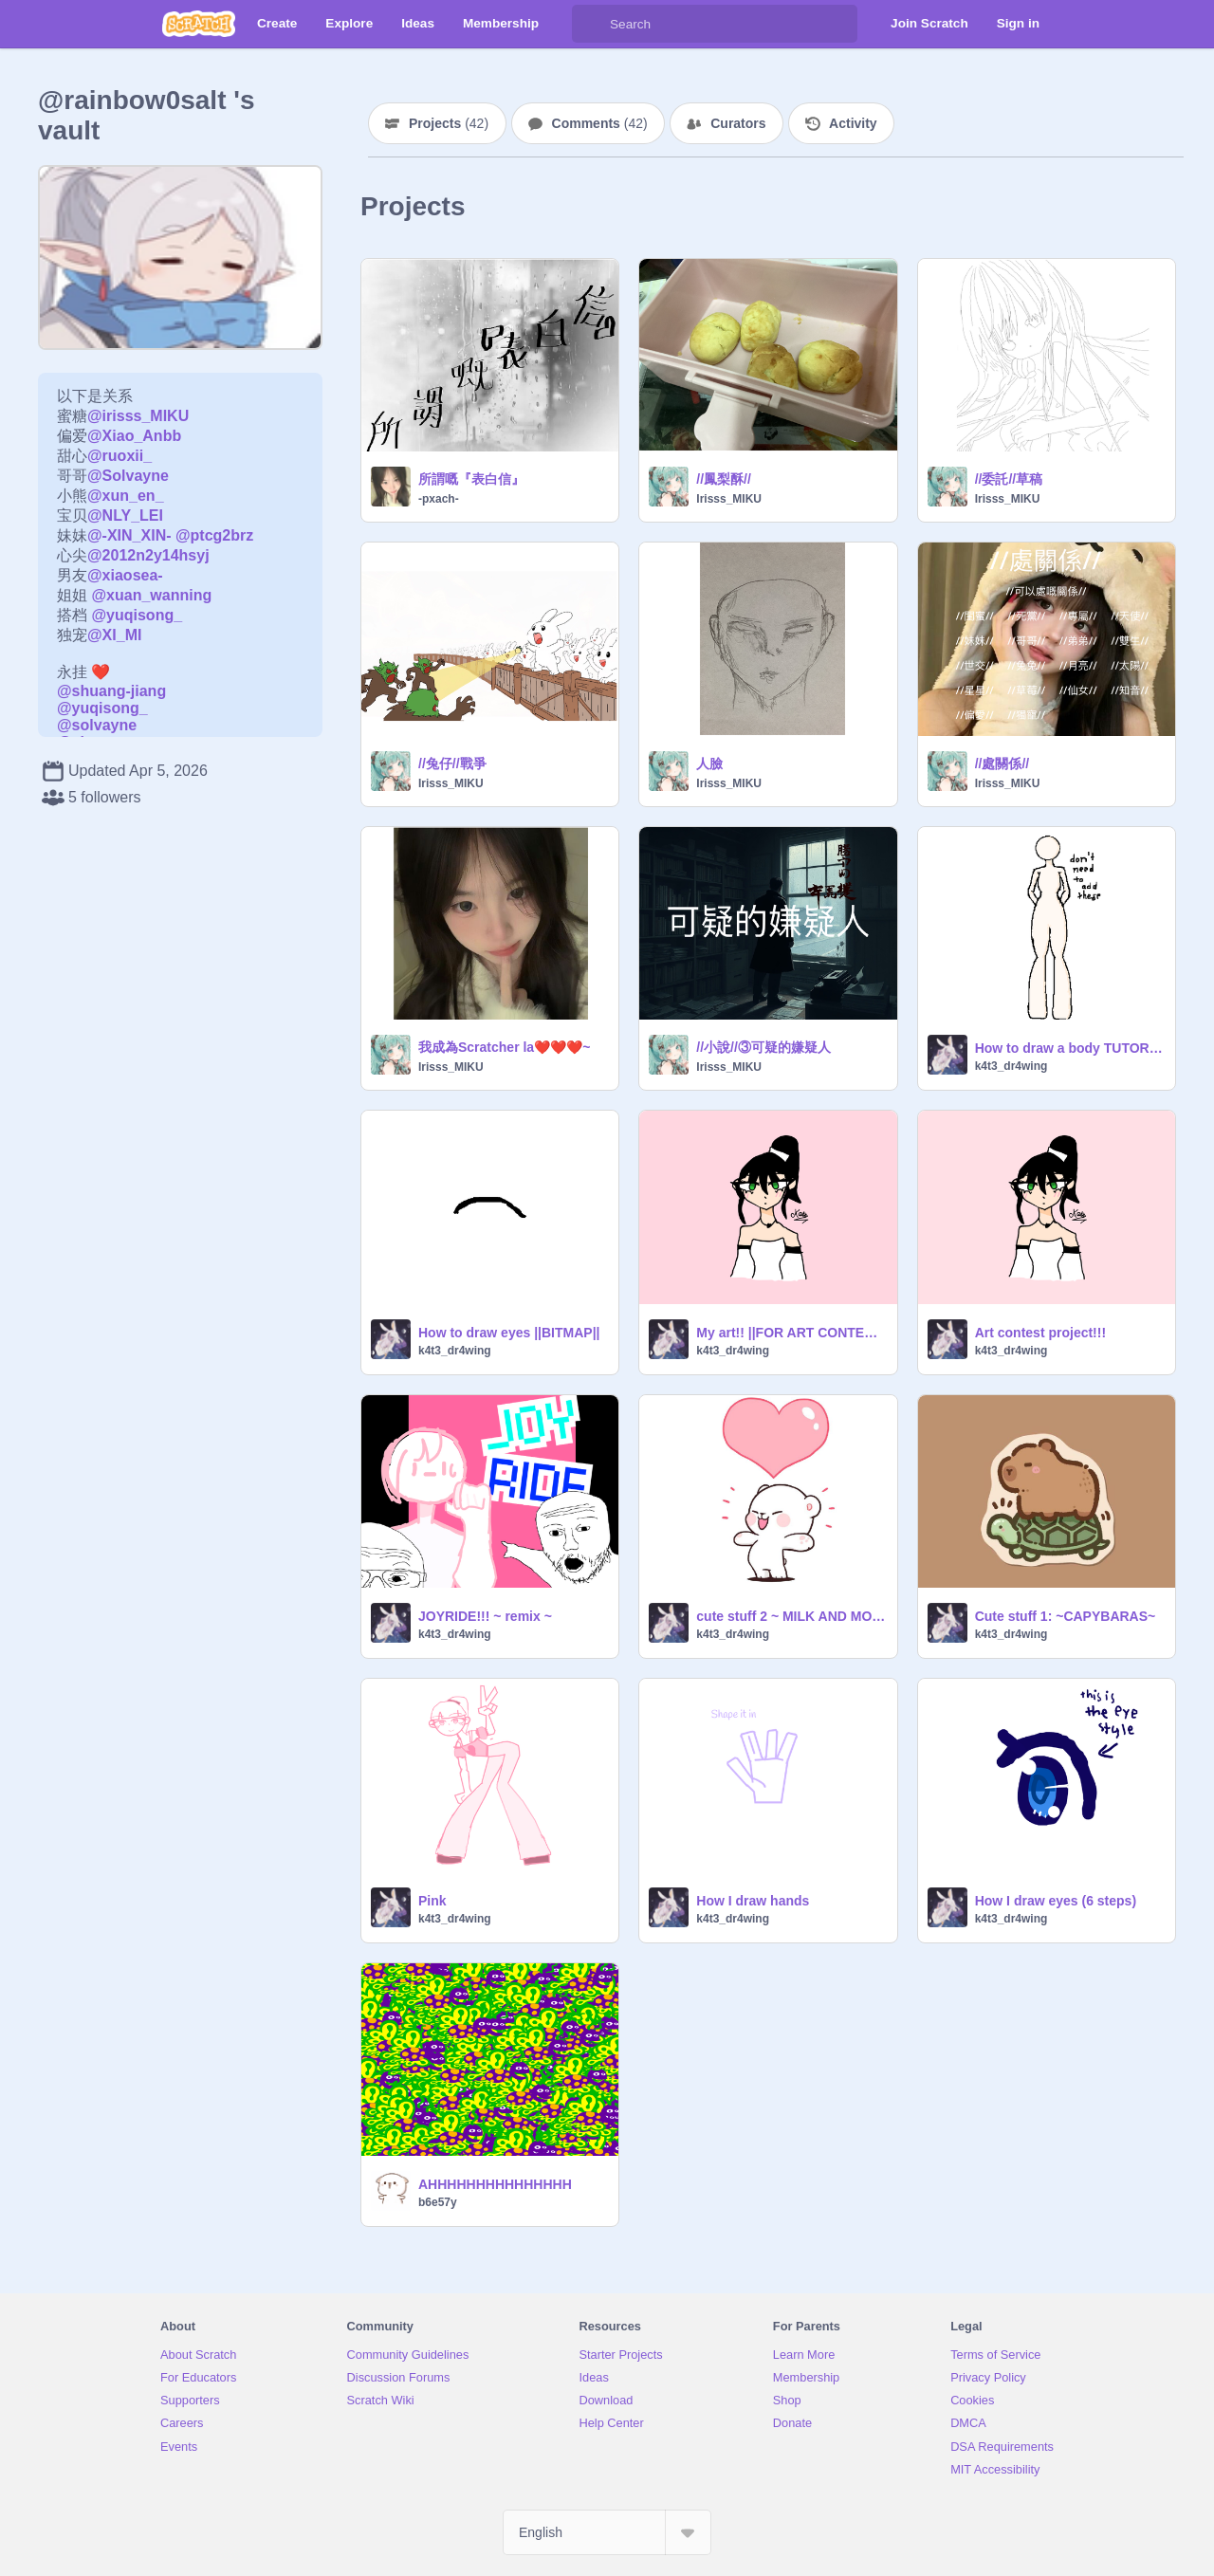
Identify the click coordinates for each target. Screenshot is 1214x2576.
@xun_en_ (125, 496)
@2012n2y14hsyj (148, 555)
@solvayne (97, 725)
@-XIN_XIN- (129, 535)
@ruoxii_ (119, 456)
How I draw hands (752, 1900)
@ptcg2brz (214, 535)
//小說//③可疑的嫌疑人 (763, 1047)
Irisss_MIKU (729, 499)
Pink (432, 1900)
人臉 (709, 763)
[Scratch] (198, 23)
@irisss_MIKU (138, 416)
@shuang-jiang (111, 691)
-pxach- (438, 499)
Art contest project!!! (1040, 1332)
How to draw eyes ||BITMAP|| (508, 1332)
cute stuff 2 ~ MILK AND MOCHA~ (790, 1616)
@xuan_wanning (151, 595)
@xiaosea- (125, 575)
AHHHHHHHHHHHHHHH (495, 2184)
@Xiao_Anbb (134, 436)
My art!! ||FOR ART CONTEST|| (790, 1332)
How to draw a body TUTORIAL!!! (1069, 1048)
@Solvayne (128, 476)
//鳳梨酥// (723, 479)
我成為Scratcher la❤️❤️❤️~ (504, 1047)
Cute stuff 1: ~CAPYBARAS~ (1065, 1616)
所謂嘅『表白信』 (471, 479)
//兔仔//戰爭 (452, 763)
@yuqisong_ (136, 615)
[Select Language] (607, 2532)
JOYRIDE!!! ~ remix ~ (485, 1616)
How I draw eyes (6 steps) (1055, 1900)
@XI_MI (114, 635)
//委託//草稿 (1009, 479)
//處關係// (1002, 763)
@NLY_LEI (125, 515)
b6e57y (437, 2202)
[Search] (591, 24)
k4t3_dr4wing (1011, 1066)
